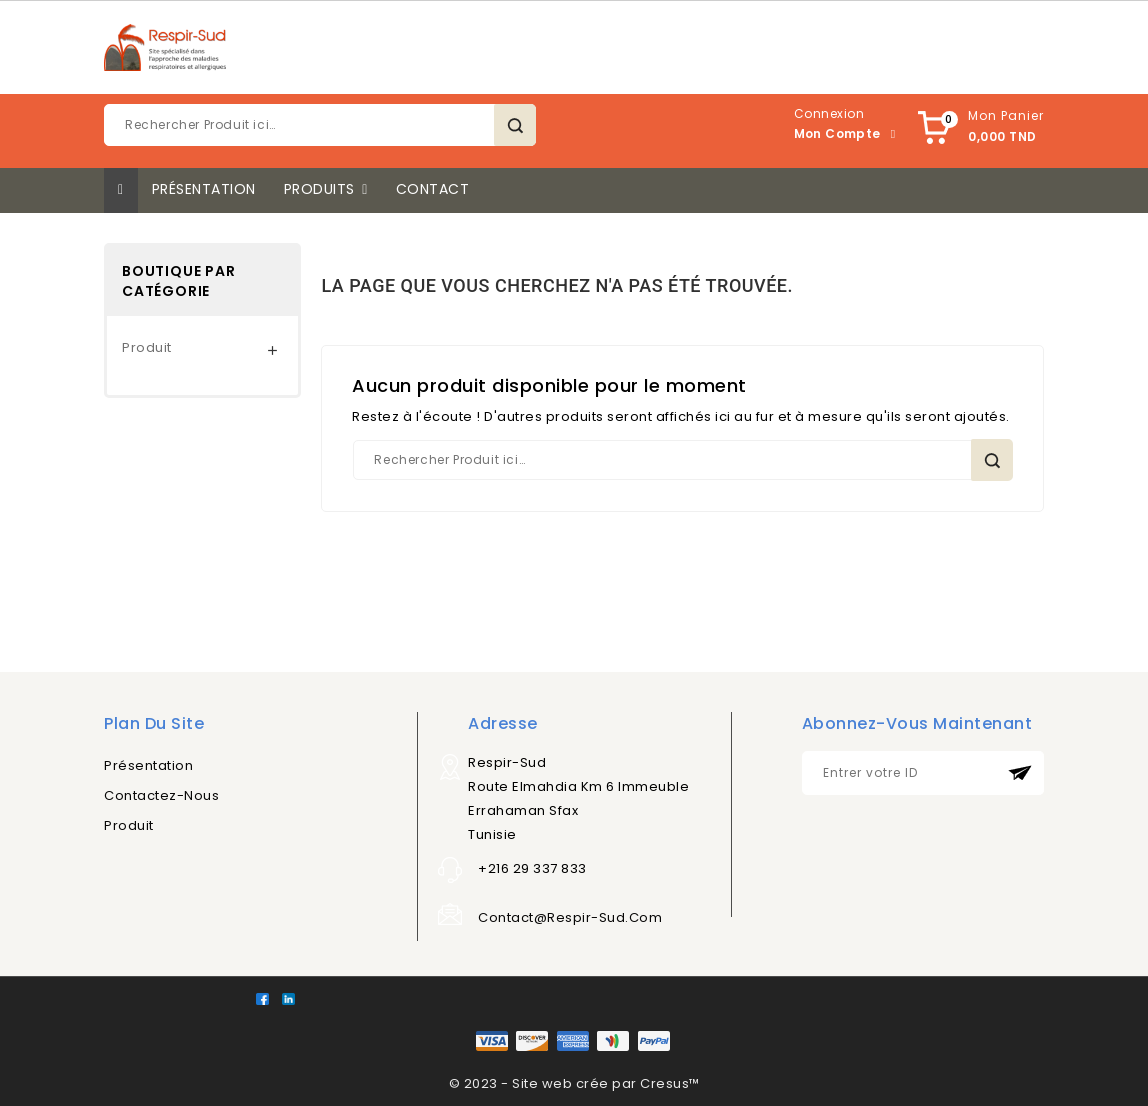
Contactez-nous (161, 795)
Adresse (503, 723)
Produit (147, 347)
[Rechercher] (320, 125)
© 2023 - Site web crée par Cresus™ (574, 1083)
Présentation (148, 765)
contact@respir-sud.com (570, 917)
